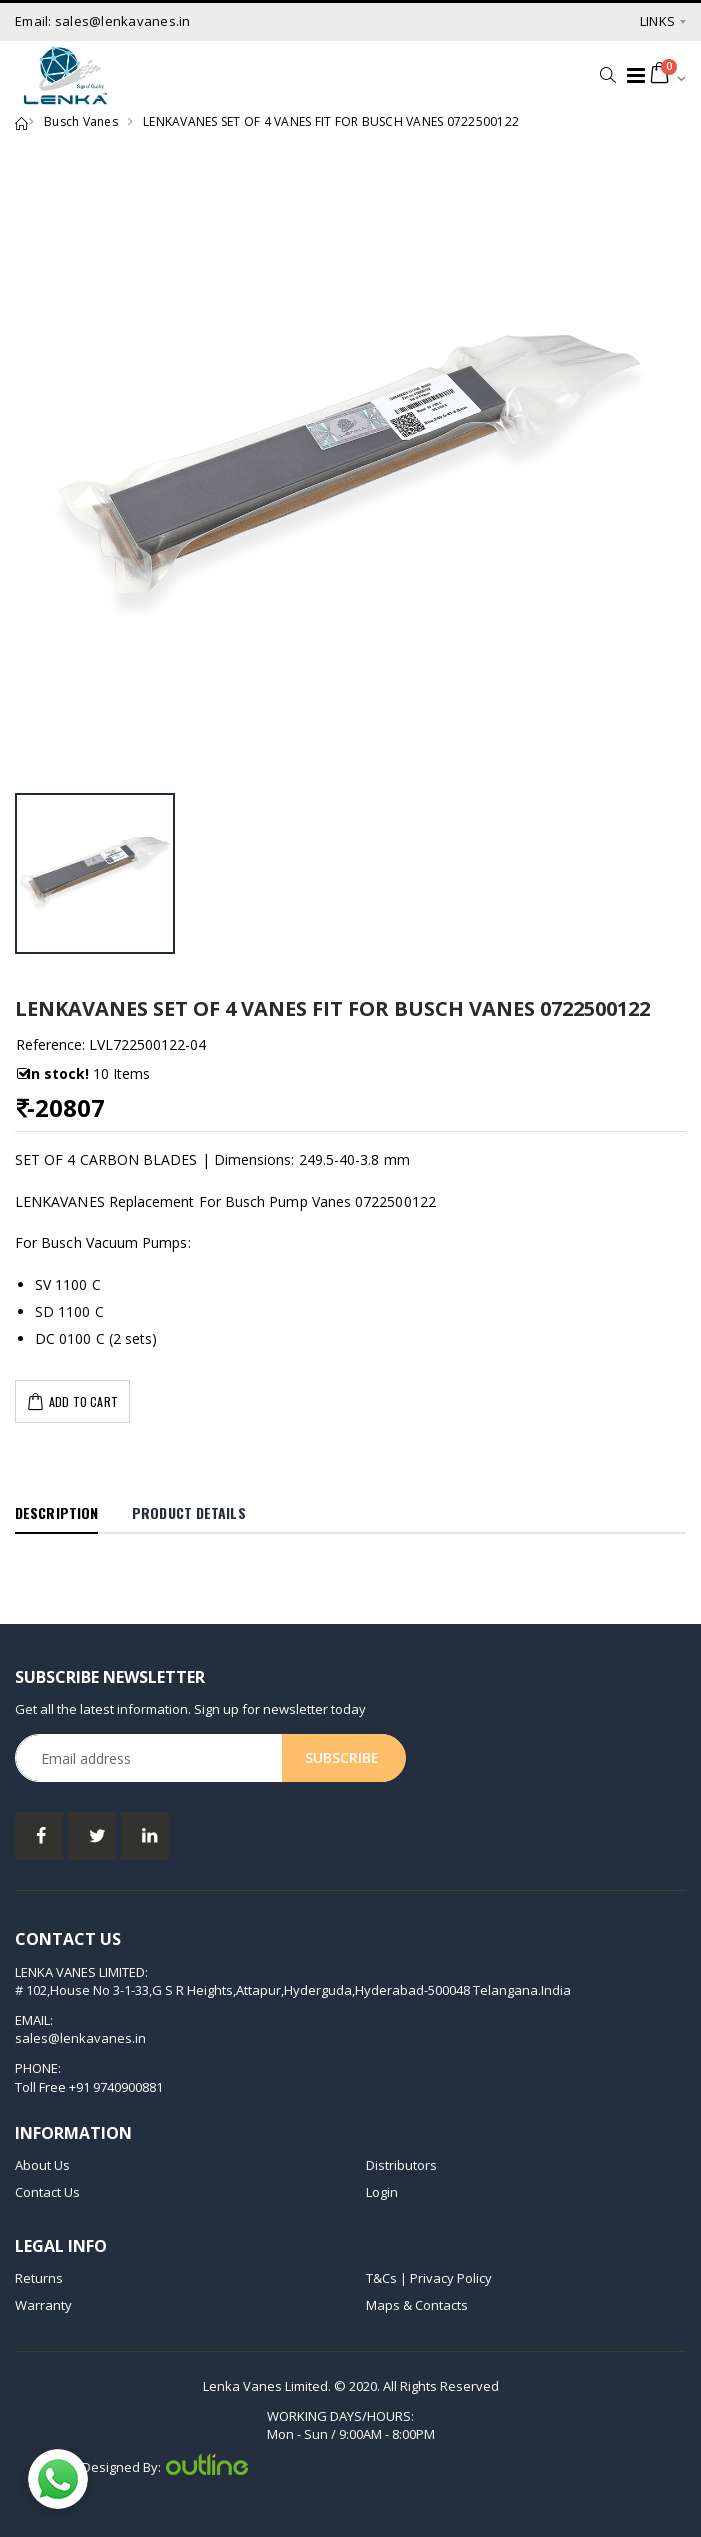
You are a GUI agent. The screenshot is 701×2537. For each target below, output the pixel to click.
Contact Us (47, 2192)
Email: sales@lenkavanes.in (103, 21)
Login (382, 2192)
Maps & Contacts (417, 2305)
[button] (602, 75)
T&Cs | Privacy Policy (429, 2278)
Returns (39, 2278)
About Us (42, 2165)
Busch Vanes (81, 121)
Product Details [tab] (189, 1512)
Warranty (43, 2305)
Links (657, 21)
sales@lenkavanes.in (80, 2038)
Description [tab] (56, 1512)
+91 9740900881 (116, 2087)
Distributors (401, 2165)
